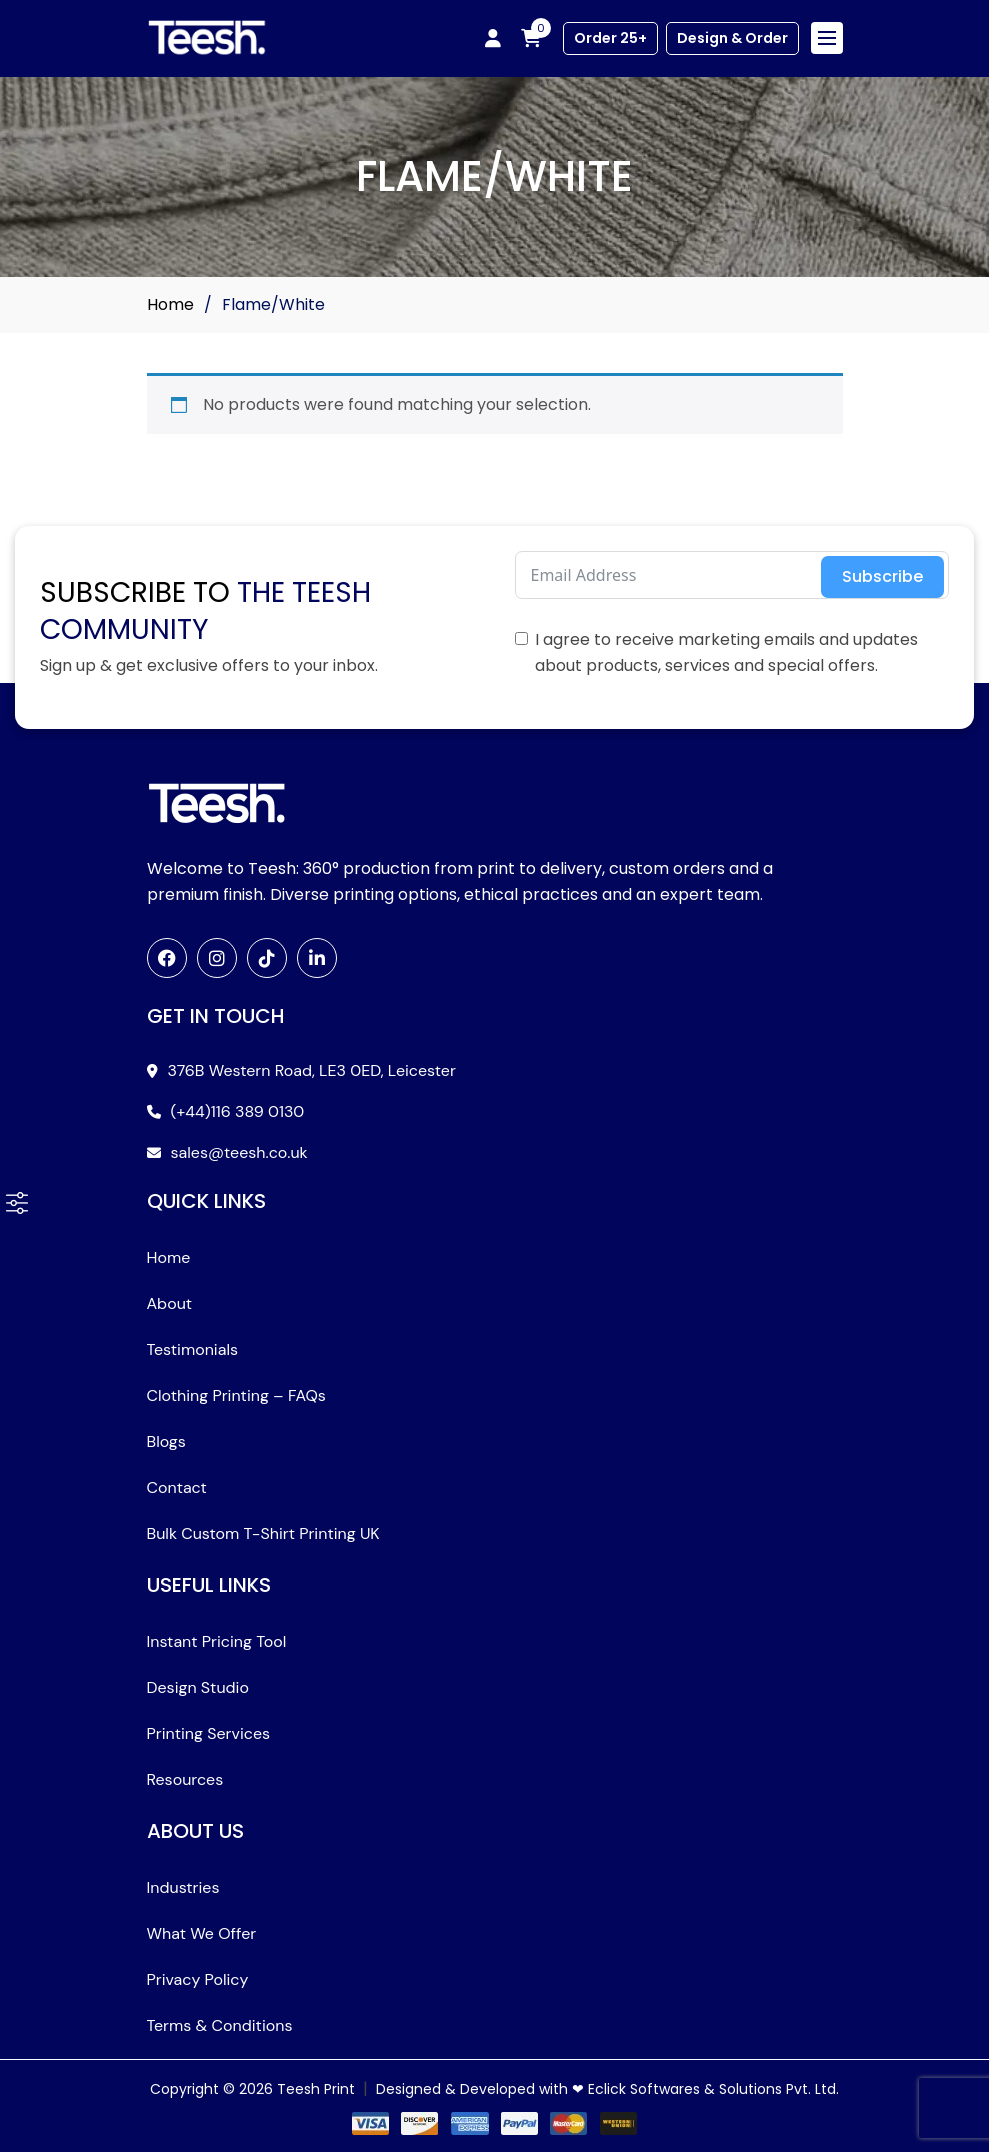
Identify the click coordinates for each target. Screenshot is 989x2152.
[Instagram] (217, 958)
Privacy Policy (198, 1979)
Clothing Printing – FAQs (236, 1395)
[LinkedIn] (317, 958)
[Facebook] (167, 958)
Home (170, 304)
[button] (17, 1203)
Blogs (166, 1441)
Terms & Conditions (220, 2025)
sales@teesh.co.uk (239, 1152)
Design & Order (732, 38)
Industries (183, 1887)
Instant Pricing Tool (217, 1641)
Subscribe (882, 576)
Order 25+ (610, 38)
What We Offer (202, 1933)
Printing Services (209, 1733)
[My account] (493, 38)
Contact (177, 1487)
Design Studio (198, 1687)
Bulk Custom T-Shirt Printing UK (263, 1533)
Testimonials (193, 1349)
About (170, 1303)
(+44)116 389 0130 (238, 1111)
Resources (185, 1779)
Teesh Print (316, 2089)
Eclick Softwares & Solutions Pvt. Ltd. (713, 2089)
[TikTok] (267, 958)
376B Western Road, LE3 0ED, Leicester (312, 1070)
